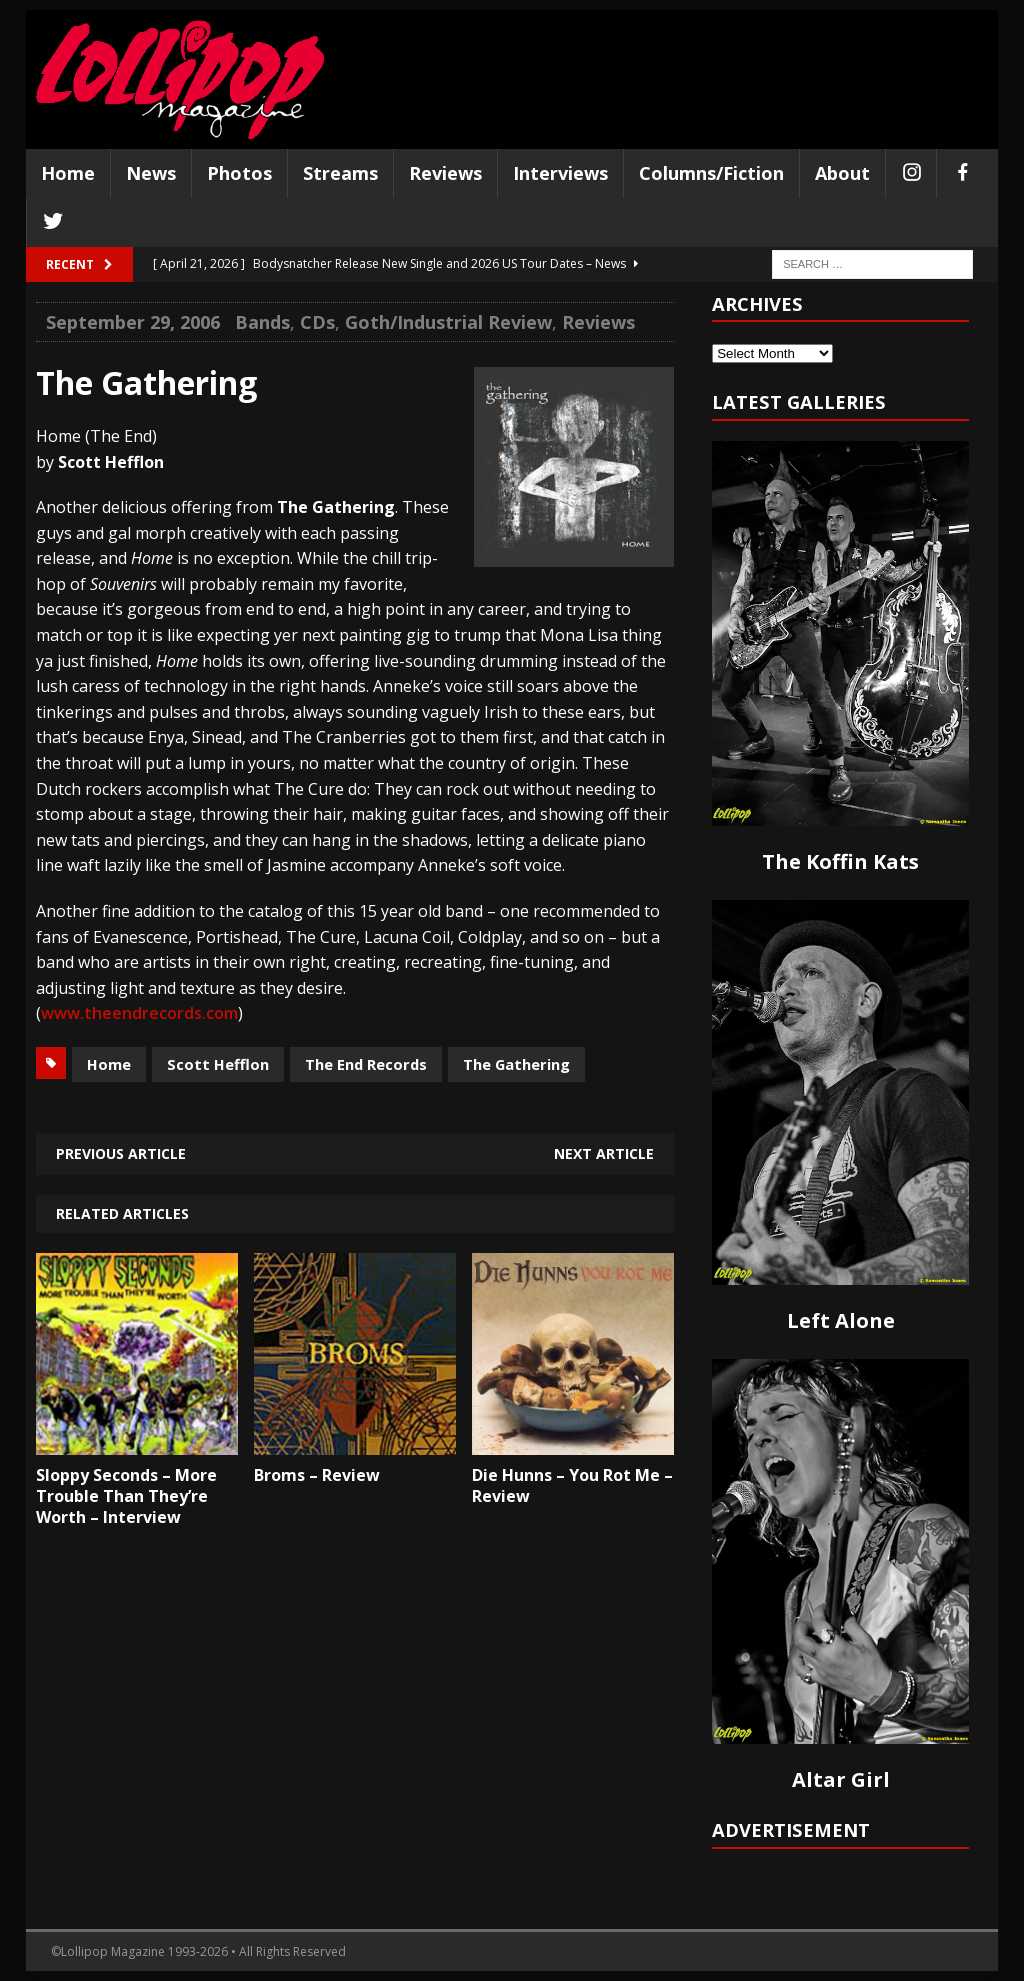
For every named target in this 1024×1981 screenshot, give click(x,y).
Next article (604, 1153)
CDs (317, 322)
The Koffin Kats (840, 861)
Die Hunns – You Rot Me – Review (572, 1485)
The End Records (366, 1064)
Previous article (121, 1153)
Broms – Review (317, 1475)
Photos (239, 173)
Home (68, 173)
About (842, 173)
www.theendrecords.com (139, 1013)
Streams (340, 173)
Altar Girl (841, 1779)
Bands (262, 322)
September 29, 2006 (133, 322)
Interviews (560, 173)
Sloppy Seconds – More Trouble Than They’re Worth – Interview (126, 1496)
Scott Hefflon (218, 1064)
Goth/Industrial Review (448, 322)
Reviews (445, 173)
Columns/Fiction (711, 173)
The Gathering (516, 1064)
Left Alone (841, 1320)
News (151, 173)
